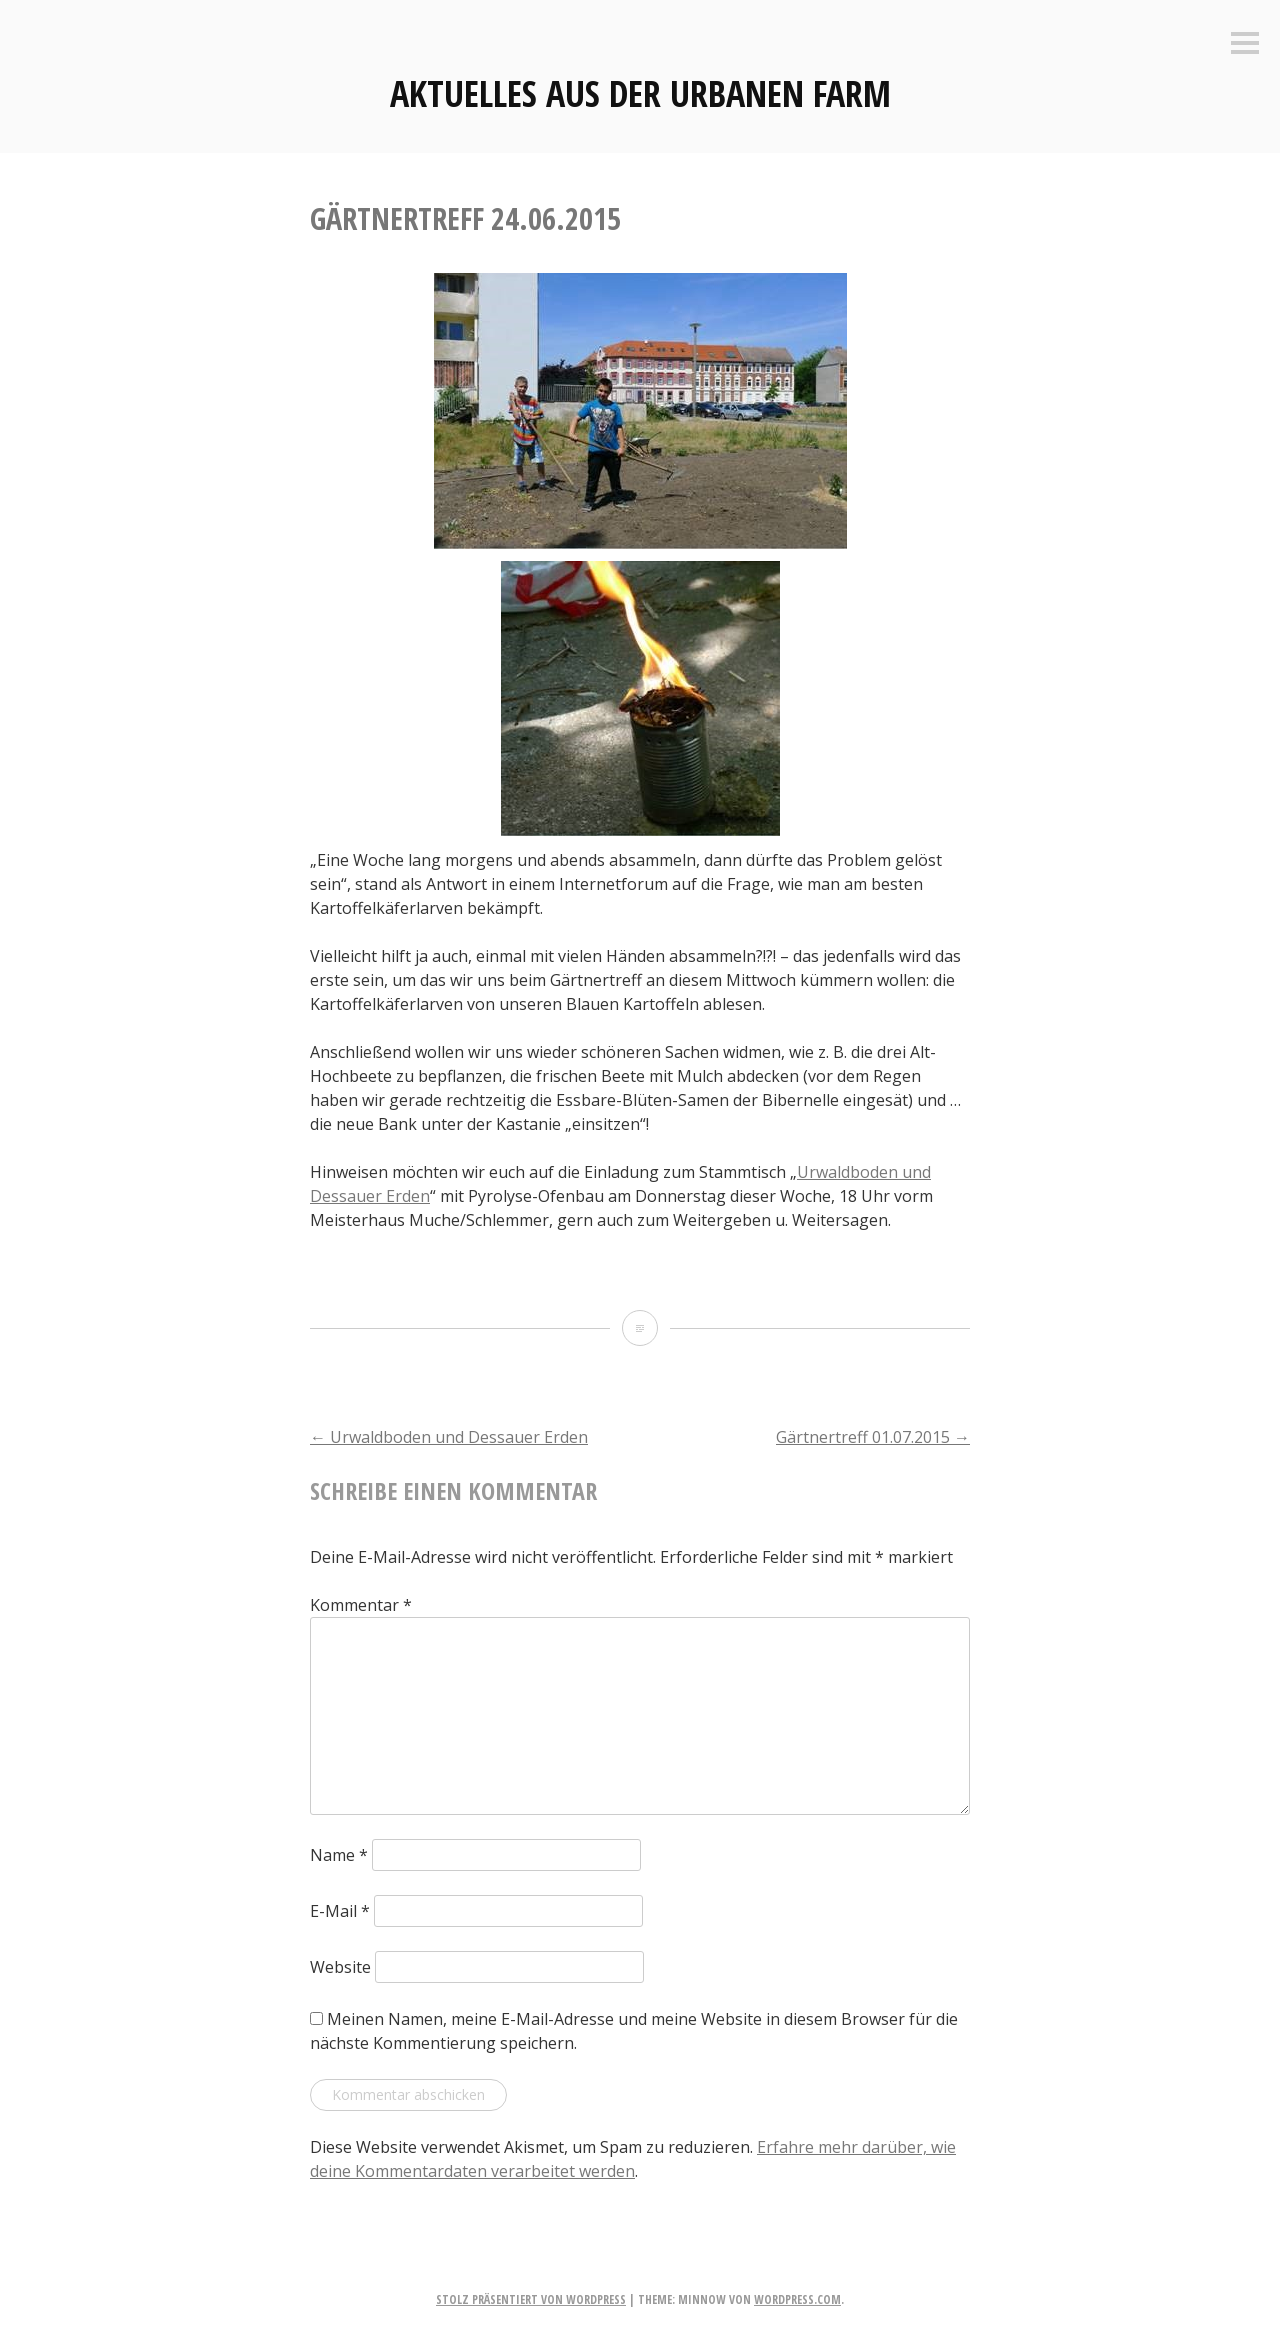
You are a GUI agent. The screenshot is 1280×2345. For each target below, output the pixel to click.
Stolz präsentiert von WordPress (531, 2299)
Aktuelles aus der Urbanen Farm (640, 93)
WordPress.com (797, 2299)
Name (339, 1855)
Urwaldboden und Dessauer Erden (449, 1437)
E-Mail (340, 1911)
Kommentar (361, 1605)
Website (340, 1967)
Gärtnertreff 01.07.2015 (873, 1437)
